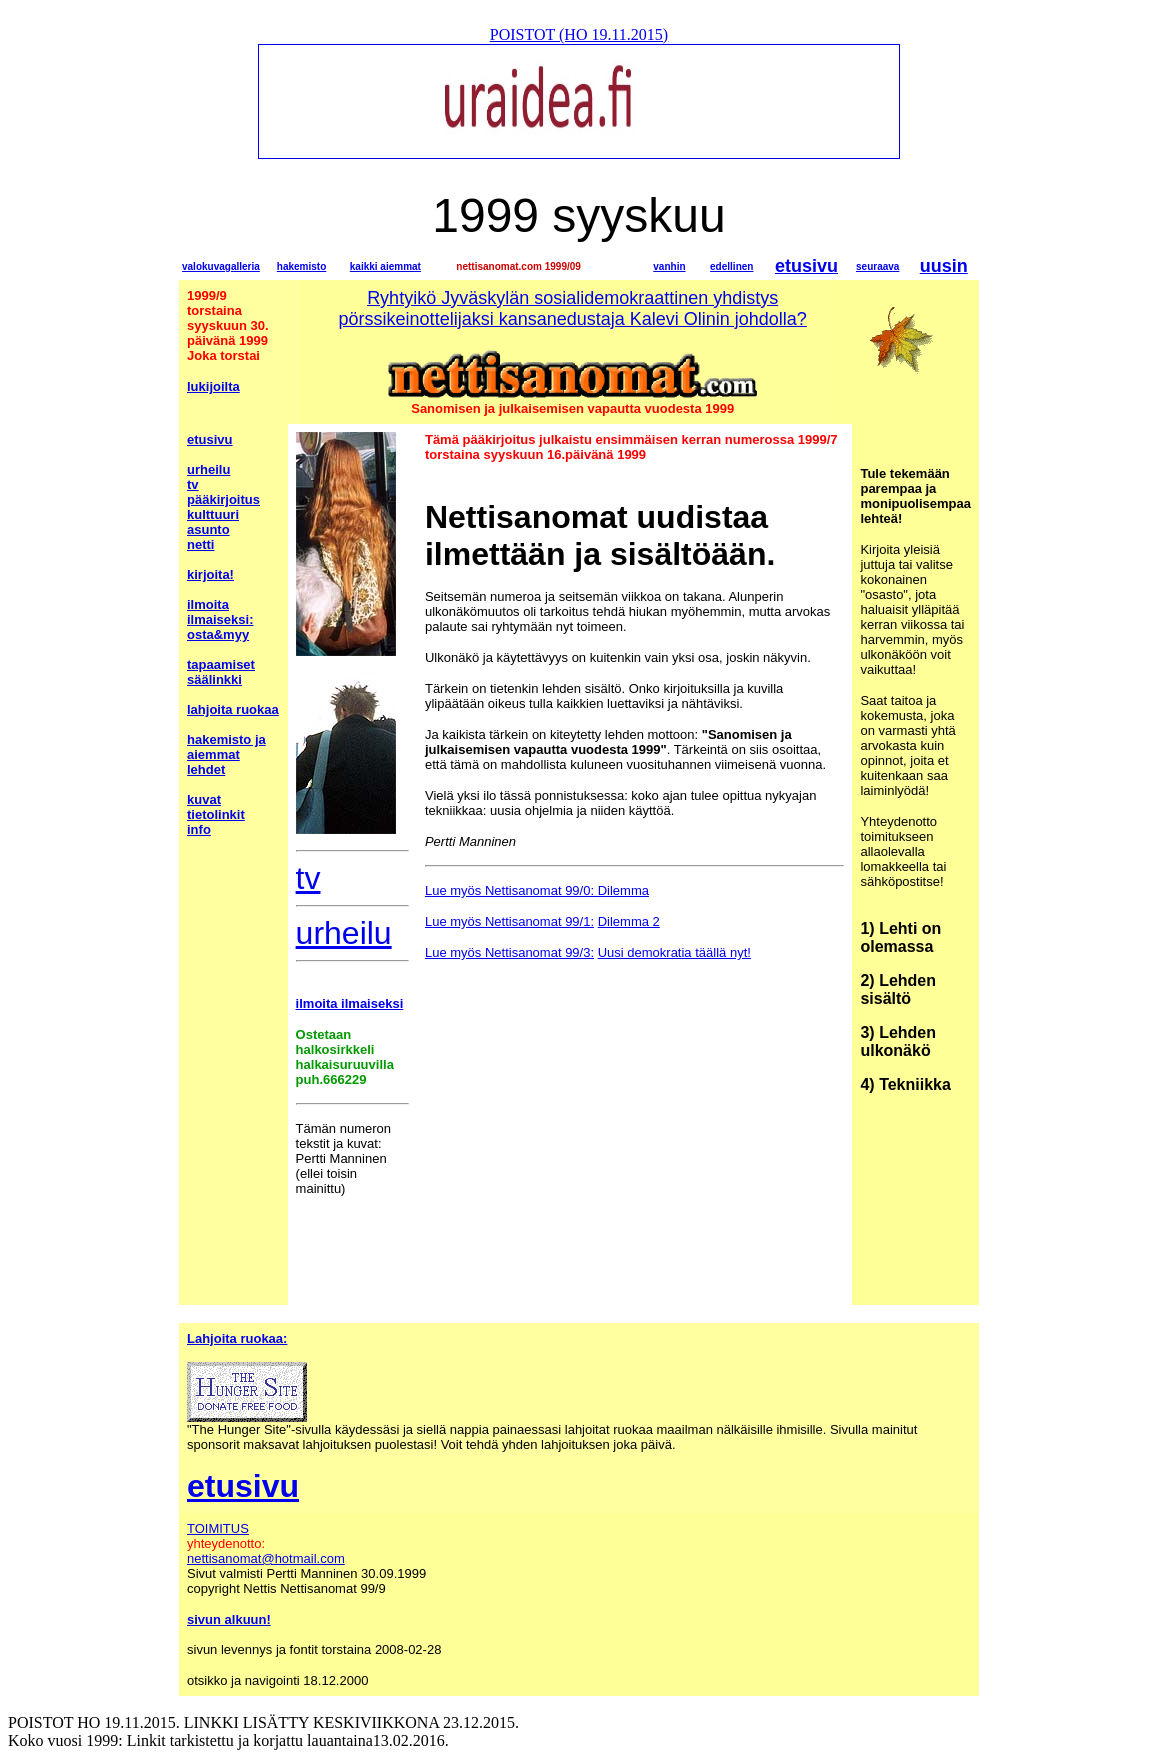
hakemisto (301, 266)
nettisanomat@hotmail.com (266, 1558)
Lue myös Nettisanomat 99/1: (509, 921)
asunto (208, 529)
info (199, 829)
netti (200, 544)
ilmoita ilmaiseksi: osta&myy (220, 619)
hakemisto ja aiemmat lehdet (226, 754)
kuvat (204, 799)
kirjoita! (210, 574)
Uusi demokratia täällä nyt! (674, 952)
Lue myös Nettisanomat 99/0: (509, 890)
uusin (944, 266)
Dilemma (621, 890)
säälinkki (214, 679)
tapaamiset (221, 664)
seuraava (877, 266)
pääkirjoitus (223, 499)
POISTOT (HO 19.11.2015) (579, 34)
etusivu (806, 266)
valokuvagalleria (221, 266)
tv (193, 484)
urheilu (208, 469)
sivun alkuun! (229, 1619)
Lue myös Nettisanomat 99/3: (509, 952)
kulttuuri (213, 514)
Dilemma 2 (629, 921)
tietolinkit (216, 814)
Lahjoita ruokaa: (237, 1338)
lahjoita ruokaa (233, 709)
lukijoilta (213, 386)
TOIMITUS (218, 1528)
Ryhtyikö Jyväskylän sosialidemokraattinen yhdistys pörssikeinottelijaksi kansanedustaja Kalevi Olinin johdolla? (573, 308)
